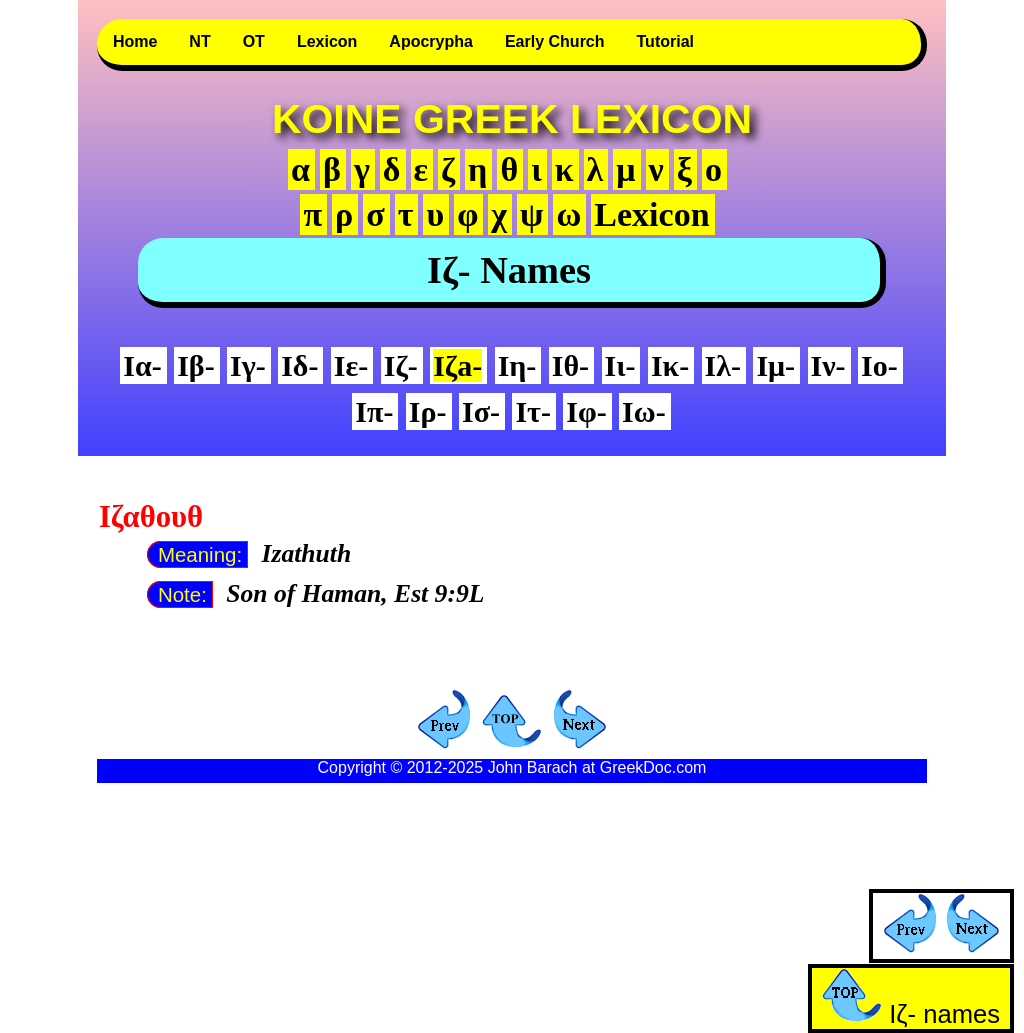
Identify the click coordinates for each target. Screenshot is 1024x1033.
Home (135, 41)
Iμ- (775, 365)
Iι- (620, 365)
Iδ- (299, 365)
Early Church (555, 41)
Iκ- (670, 365)
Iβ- (195, 365)
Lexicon (327, 41)
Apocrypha (431, 41)
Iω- (644, 411)
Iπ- (374, 411)
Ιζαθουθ (151, 517)
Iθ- (570, 365)
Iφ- (586, 411)
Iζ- (401, 365)
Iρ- (428, 411)
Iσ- (481, 411)
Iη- (517, 365)
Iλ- (723, 365)
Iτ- (533, 411)
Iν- (828, 365)
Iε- (351, 365)
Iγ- (248, 365)
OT (254, 41)
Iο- (879, 365)
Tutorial (665, 41)
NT (199, 41)
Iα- (142, 365)
